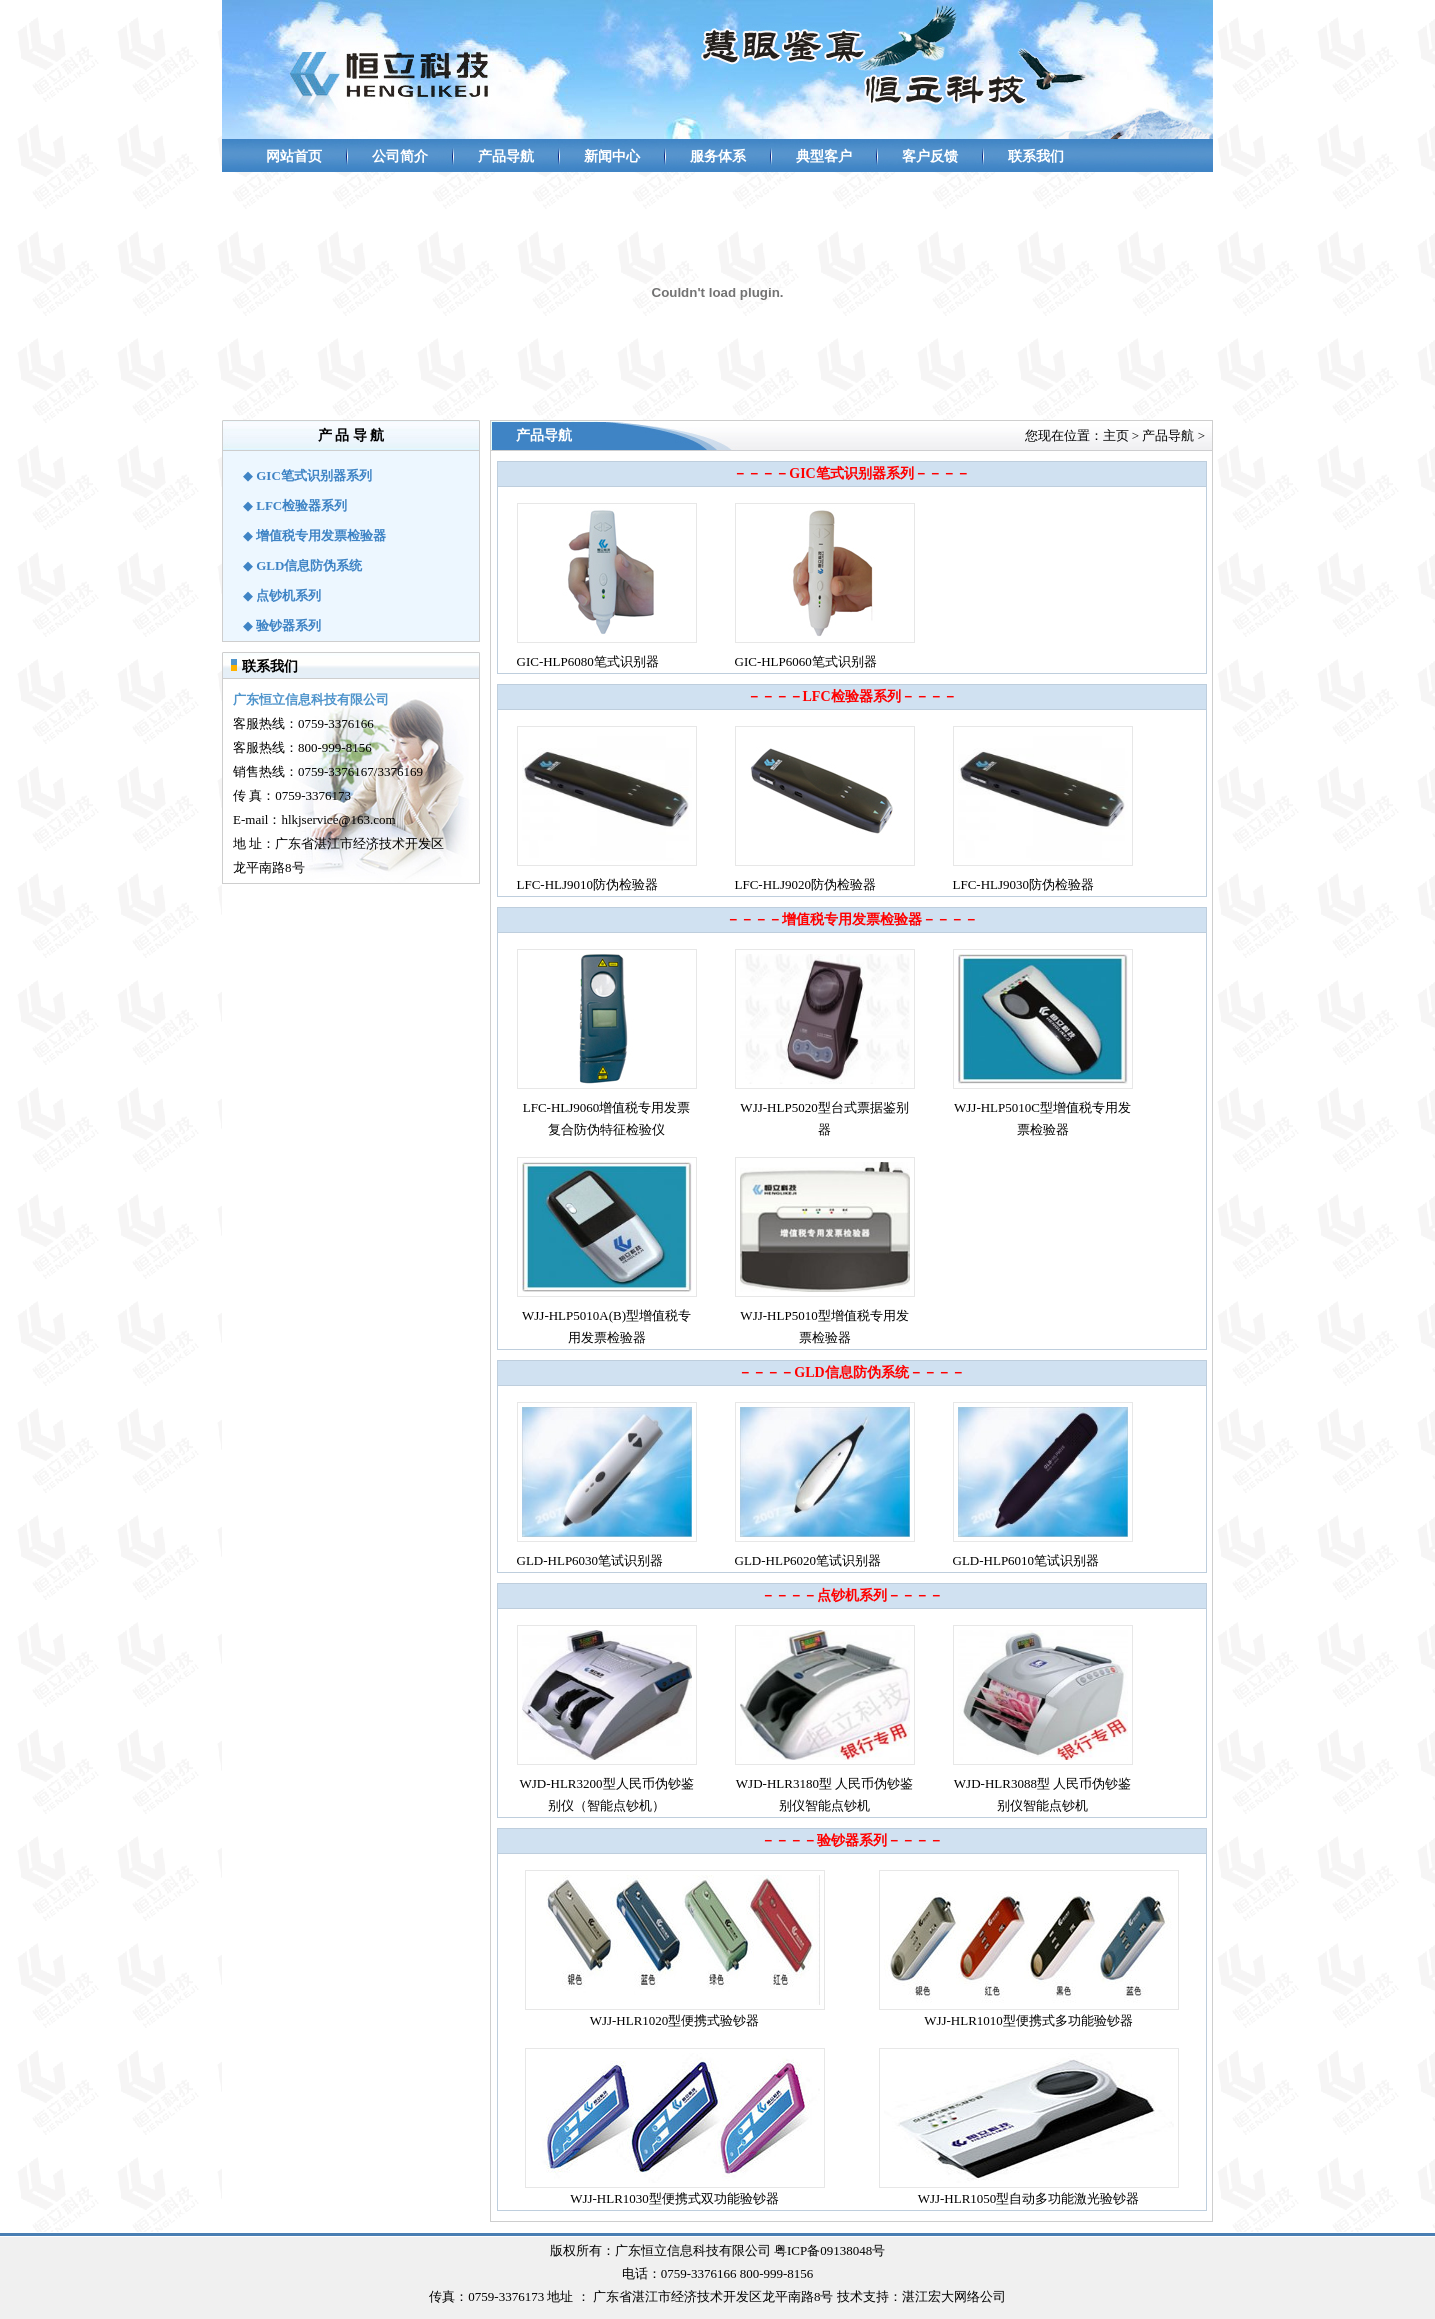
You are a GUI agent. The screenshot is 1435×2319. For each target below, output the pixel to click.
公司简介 (400, 156)
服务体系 (718, 156)
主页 (1116, 435)
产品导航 (506, 156)
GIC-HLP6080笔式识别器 (588, 661)
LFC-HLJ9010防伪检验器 (588, 884)
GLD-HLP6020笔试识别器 (808, 1560)
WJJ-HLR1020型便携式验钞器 (675, 2020)
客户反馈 (930, 156)
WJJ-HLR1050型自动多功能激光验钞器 (1029, 2198)
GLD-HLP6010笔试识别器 (1026, 1560)
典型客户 (824, 156)
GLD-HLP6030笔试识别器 (590, 1560)
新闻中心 (612, 156)
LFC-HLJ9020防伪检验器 (806, 884)
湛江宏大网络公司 (954, 2296)
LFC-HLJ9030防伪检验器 (1024, 884)
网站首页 (294, 156)
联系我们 (1036, 156)
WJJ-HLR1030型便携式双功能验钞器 (674, 2198)
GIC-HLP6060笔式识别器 (806, 661)
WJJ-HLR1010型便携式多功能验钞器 (1028, 2020)
